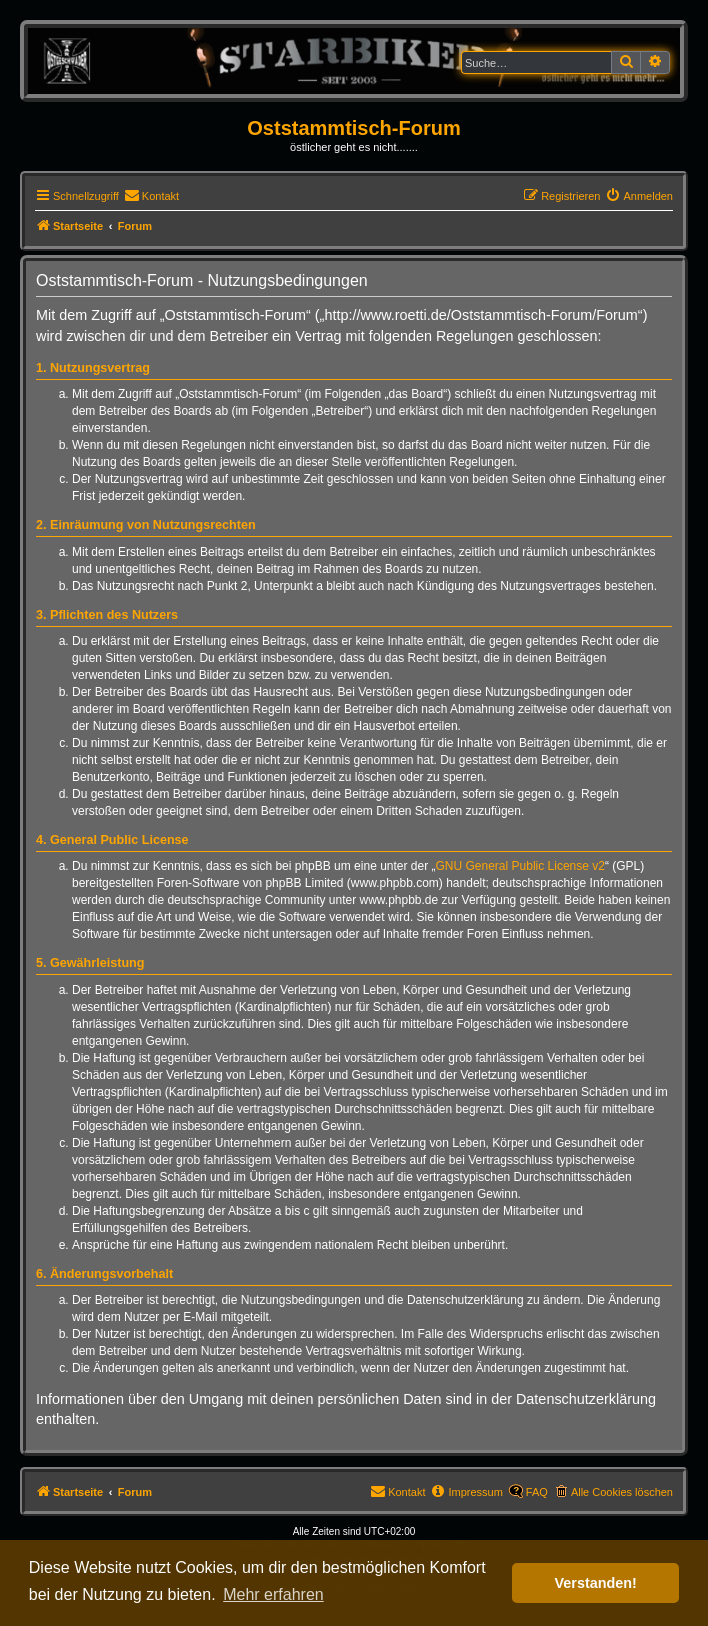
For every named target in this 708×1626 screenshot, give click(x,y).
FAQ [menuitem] (537, 1492)
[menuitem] (151, 196)
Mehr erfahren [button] (273, 1594)
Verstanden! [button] (596, 1583)
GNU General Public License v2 (520, 866)
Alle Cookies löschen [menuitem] (622, 1492)
